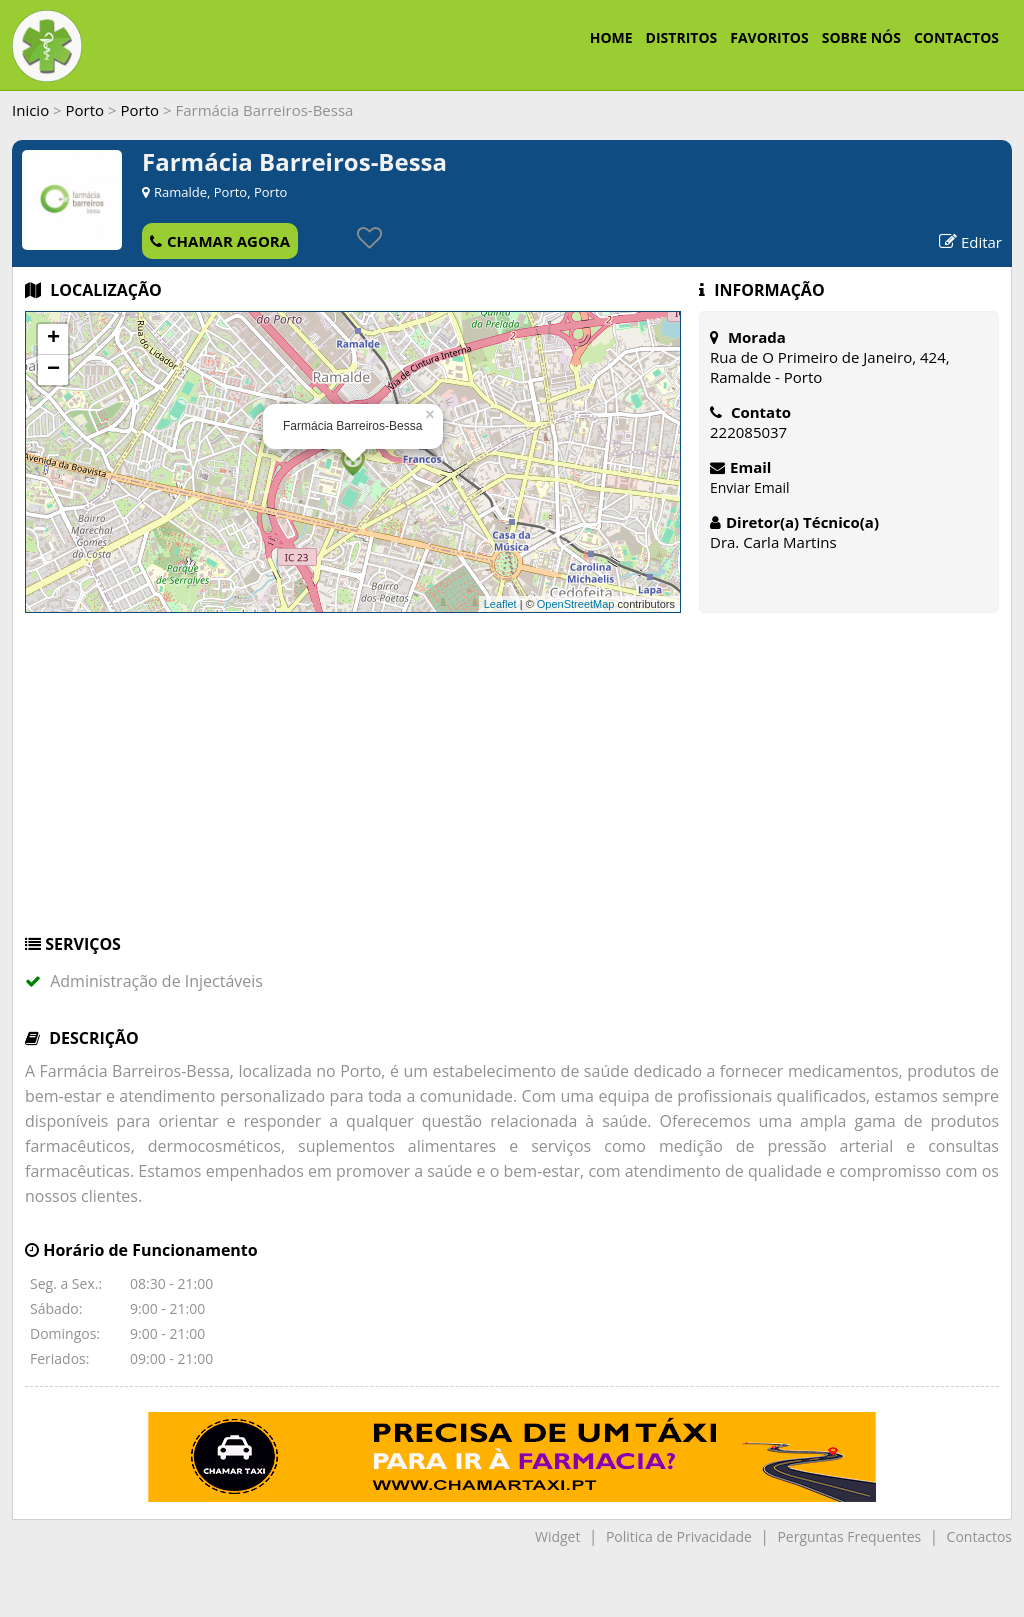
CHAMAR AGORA (220, 241)
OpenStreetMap (576, 604)
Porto (85, 110)
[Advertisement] (512, 783)
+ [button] (53, 339)
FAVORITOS (769, 37)
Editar (970, 242)
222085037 (748, 432)
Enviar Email (750, 487)
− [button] (53, 370)
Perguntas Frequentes (849, 1536)
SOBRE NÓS (861, 37)
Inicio (30, 110)
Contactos (979, 1536)
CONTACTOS (956, 37)
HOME (611, 37)
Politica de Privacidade (679, 1536)
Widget (557, 1536)
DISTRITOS (682, 37)
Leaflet (500, 604)
